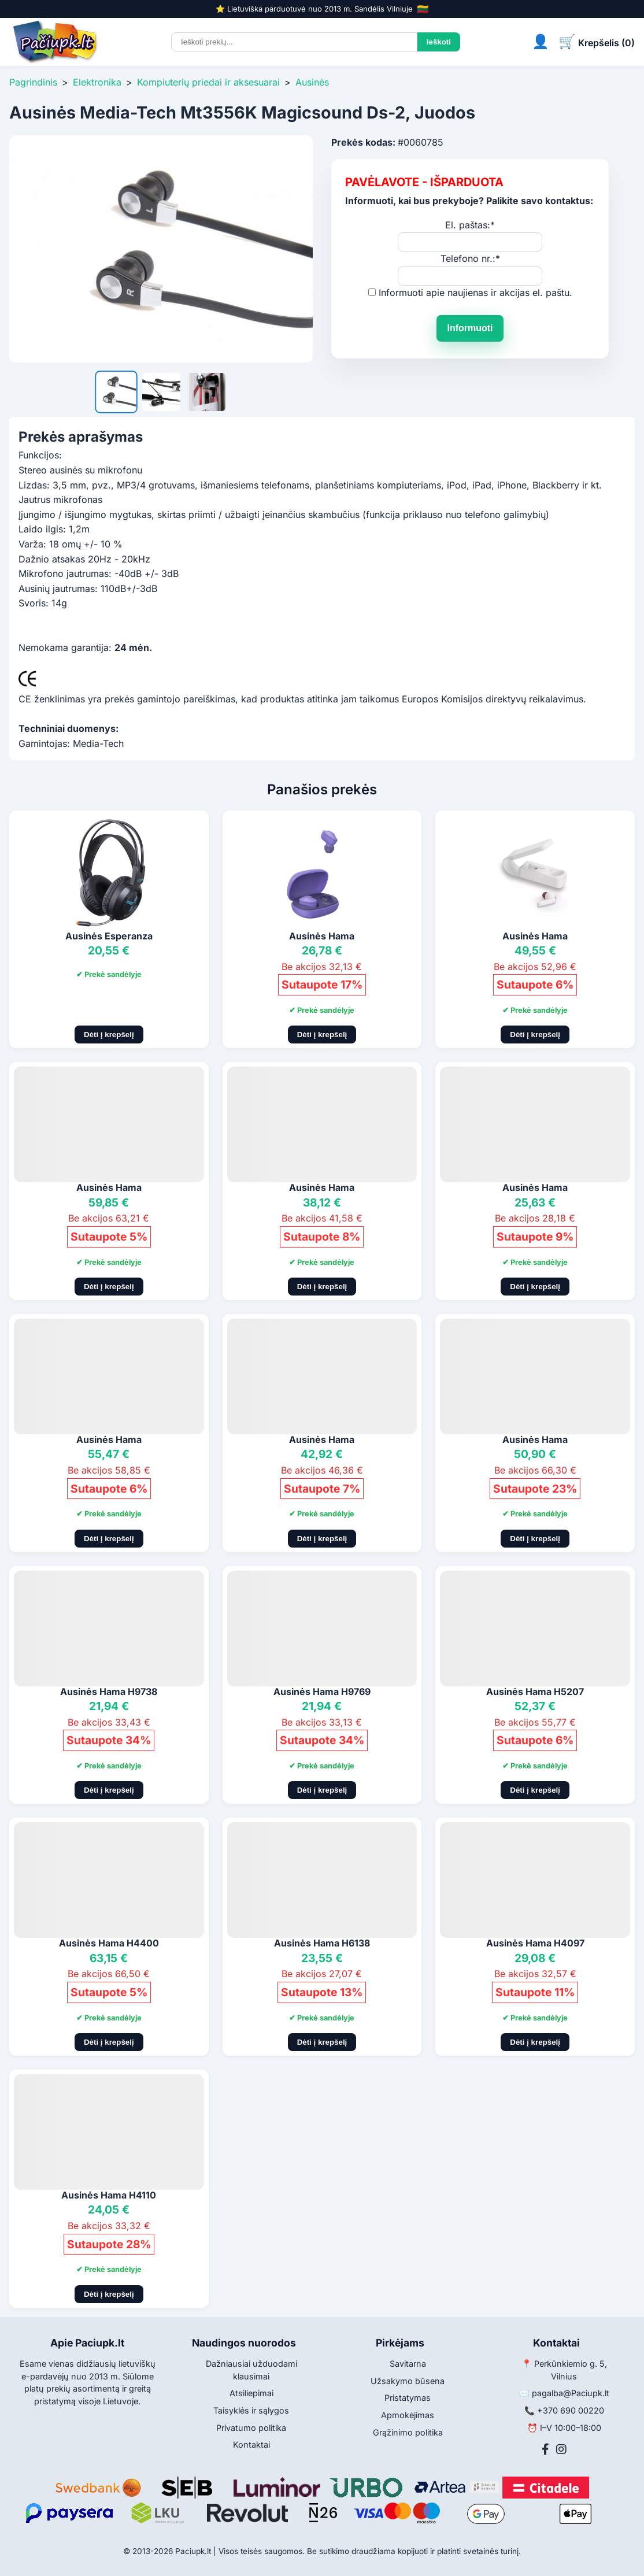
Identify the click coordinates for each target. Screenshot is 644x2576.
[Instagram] (561, 2449)
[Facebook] (545, 2449)
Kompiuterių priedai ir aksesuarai (208, 82)
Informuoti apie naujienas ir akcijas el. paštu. (475, 292)
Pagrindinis (33, 82)
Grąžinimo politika (408, 2432)
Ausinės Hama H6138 (322, 1943)
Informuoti (470, 328)
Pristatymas (407, 2398)
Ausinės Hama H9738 (108, 1691)
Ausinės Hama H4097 (535, 1943)
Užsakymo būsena (408, 2381)
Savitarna (408, 2363)
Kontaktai (251, 2444)
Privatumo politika (251, 2428)
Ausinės (312, 82)
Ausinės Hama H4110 (108, 2195)
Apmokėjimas (407, 2415)
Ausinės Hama (321, 936)
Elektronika (97, 82)
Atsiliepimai (251, 2393)
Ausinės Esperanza (109, 936)
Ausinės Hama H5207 (535, 1691)
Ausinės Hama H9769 (322, 1691)
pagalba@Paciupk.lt (570, 2393)
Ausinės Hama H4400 (109, 1943)
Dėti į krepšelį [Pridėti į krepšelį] (109, 1034)
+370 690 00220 (570, 2410)
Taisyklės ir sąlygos (251, 2410)
